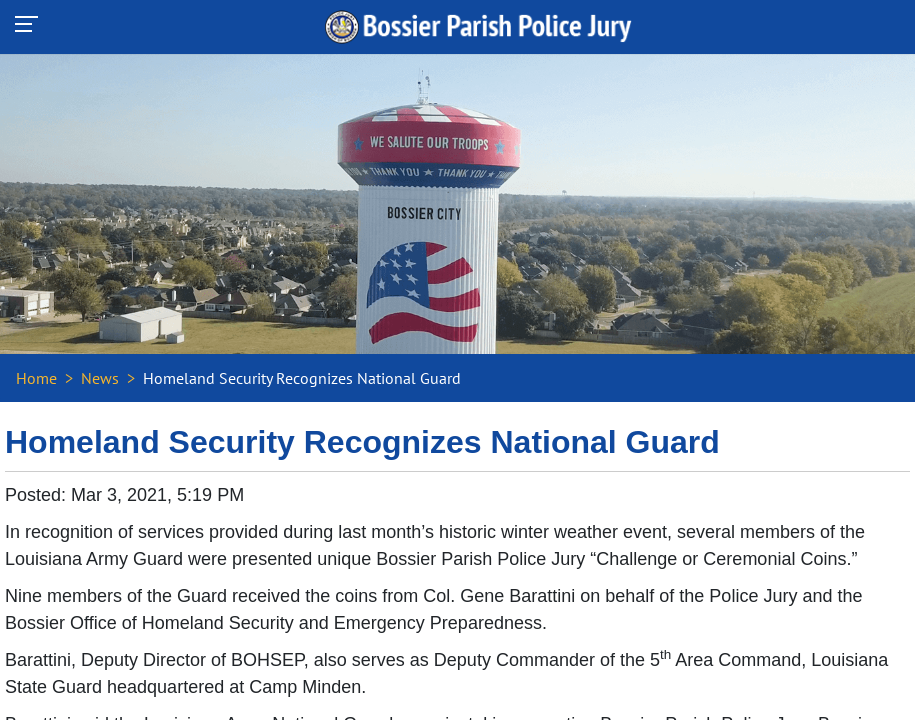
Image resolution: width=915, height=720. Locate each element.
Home (36, 378)
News (100, 378)
